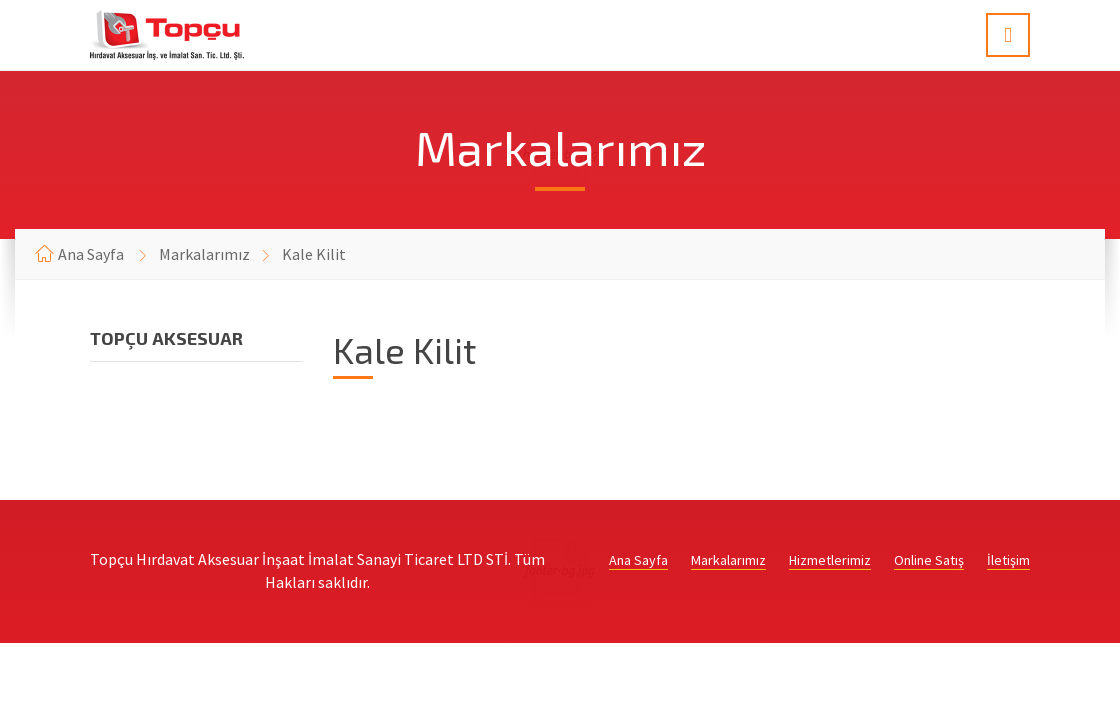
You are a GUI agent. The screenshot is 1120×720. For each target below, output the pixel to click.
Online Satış (929, 560)
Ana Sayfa (91, 254)
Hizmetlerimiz (830, 560)
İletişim (1008, 560)
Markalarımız (204, 254)
